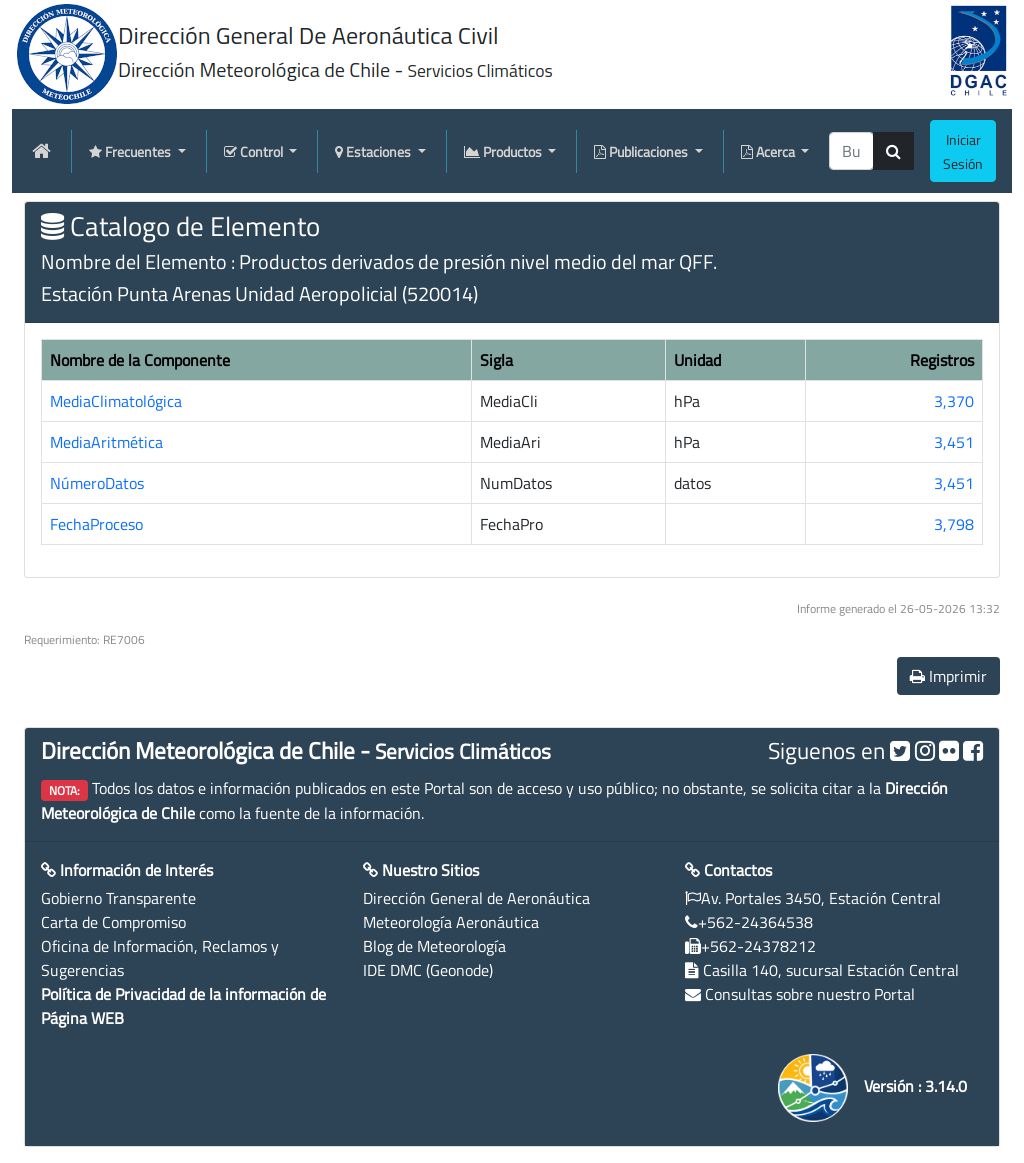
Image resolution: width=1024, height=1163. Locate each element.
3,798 (954, 524)
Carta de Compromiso (113, 922)
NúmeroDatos (97, 483)
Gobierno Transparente (118, 898)
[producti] (851, 151)
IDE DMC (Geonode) (428, 970)
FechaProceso (96, 524)
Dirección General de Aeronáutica (476, 898)
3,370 (954, 401)
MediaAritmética (106, 442)
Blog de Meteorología (434, 946)
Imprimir (948, 676)
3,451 (954, 442)
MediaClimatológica (116, 401)
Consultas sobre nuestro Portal (810, 994)
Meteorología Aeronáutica (451, 922)
